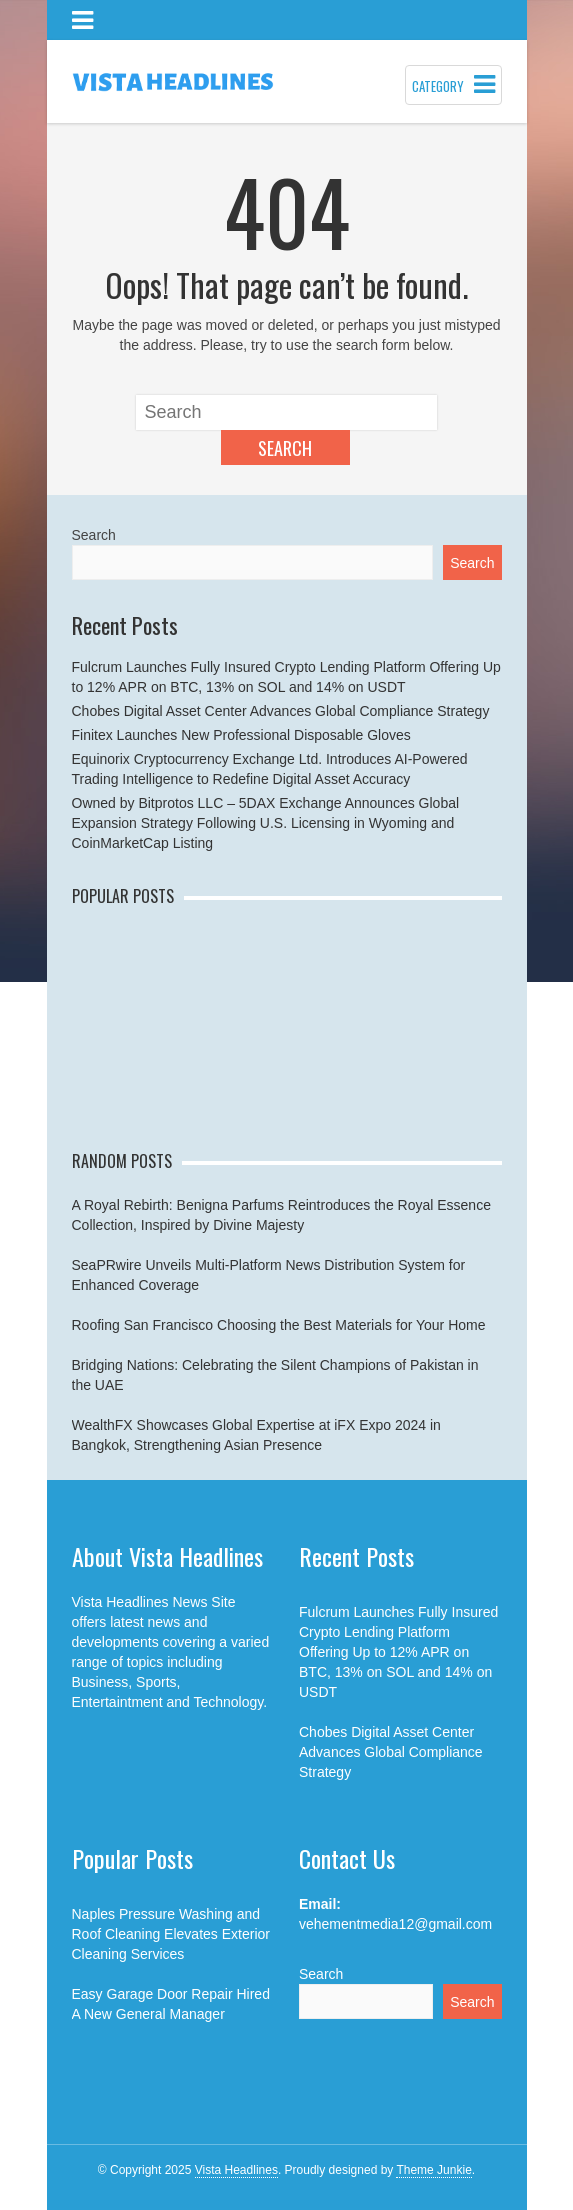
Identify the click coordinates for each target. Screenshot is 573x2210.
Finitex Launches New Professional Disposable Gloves (241, 735)
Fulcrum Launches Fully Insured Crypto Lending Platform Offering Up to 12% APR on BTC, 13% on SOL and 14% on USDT (398, 1652)
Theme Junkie (433, 2170)
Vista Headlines (236, 2170)
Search (285, 448)
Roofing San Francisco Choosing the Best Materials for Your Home (279, 1325)
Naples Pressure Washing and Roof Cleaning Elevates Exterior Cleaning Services (171, 1934)
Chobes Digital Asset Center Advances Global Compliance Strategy (281, 711)
